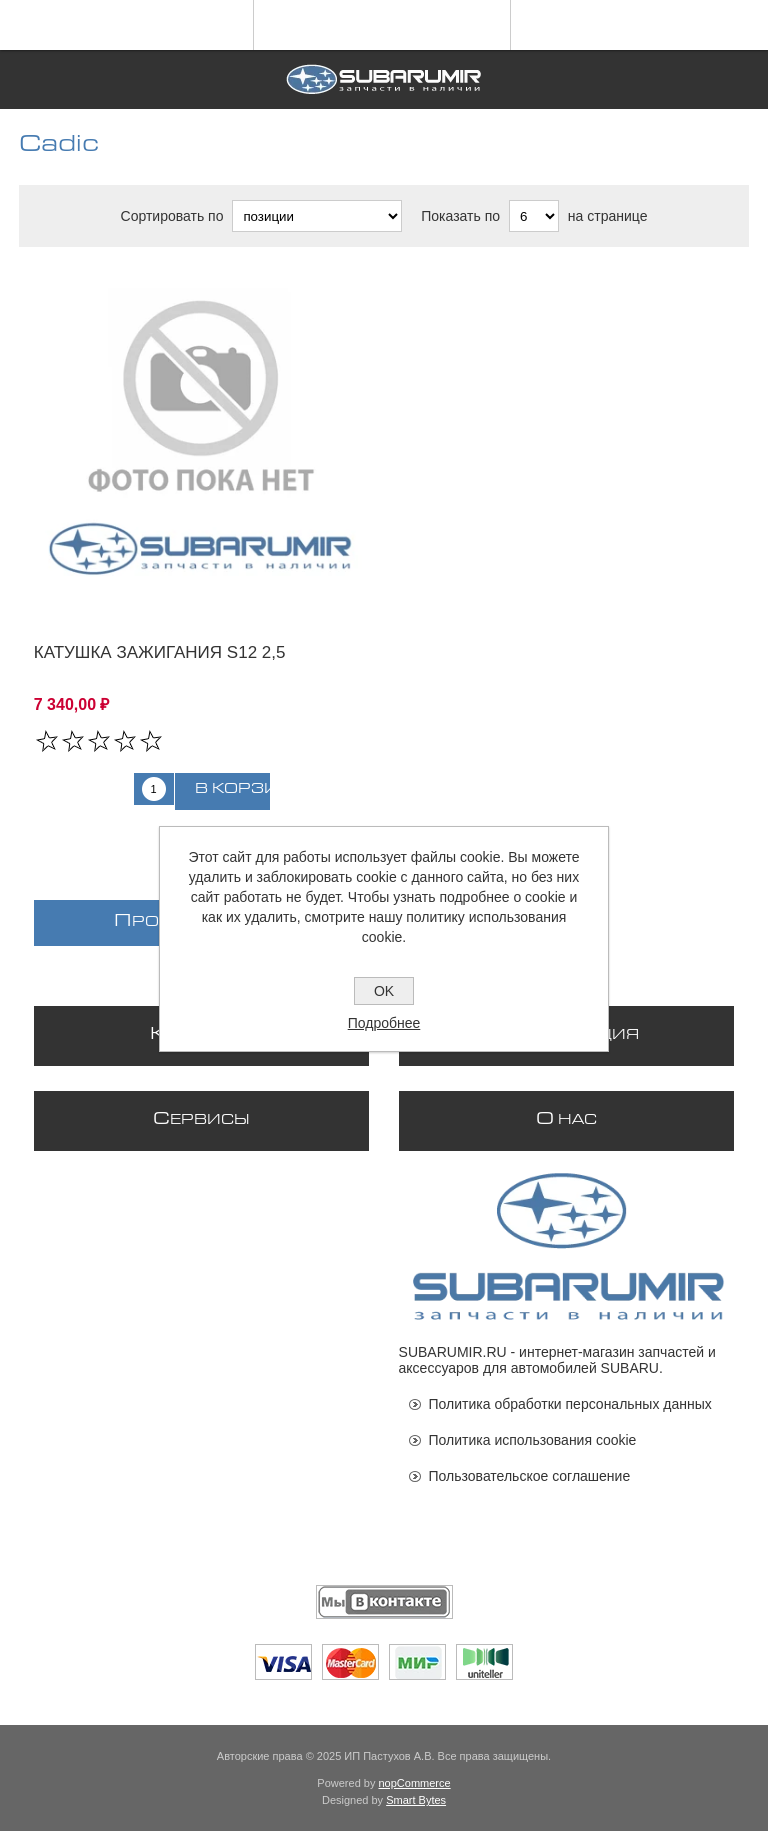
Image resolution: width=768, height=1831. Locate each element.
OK (384, 991)
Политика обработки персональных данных (570, 1404)
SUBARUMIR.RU (453, 1352)
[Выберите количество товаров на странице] (534, 216)
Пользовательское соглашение (530, 1476)
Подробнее (384, 1023)
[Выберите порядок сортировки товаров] (317, 216)
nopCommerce (415, 1783)
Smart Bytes (416, 1800)
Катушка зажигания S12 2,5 (160, 652)
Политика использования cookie (533, 1440)
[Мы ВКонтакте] (384, 1602)
